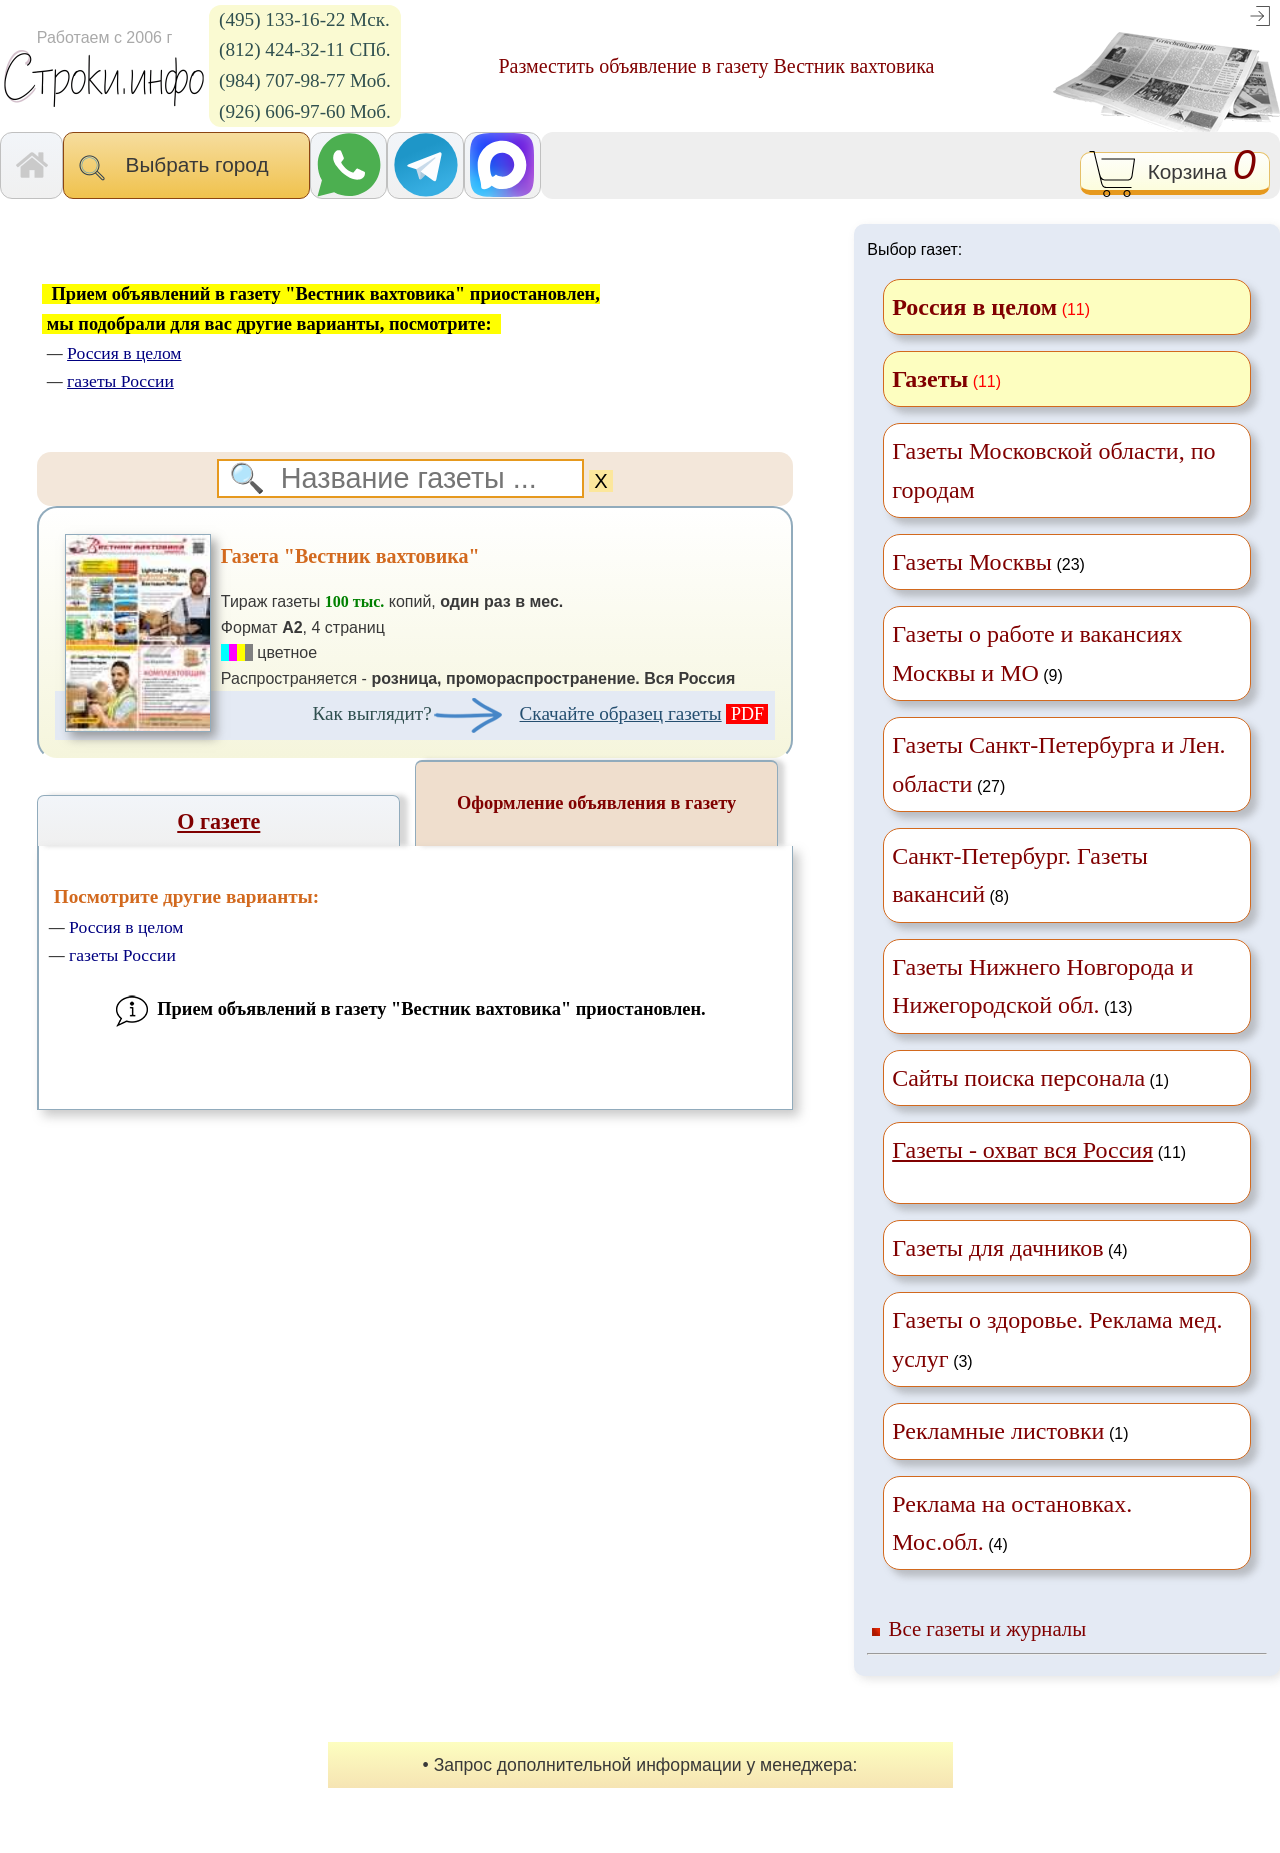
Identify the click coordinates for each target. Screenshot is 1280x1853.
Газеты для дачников (997, 1248)
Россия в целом (126, 927)
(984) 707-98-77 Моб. (305, 80)
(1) (1030, 1078)
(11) (1039, 1150)
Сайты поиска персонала (1018, 1078)
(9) (1037, 653)
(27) (1058, 764)
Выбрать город (186, 167)
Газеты (930, 379)
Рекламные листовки (998, 1431)
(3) (1057, 1339)
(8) (1020, 875)
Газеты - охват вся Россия (1022, 1150)
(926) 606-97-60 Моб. (305, 111)
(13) (1042, 986)
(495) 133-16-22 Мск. (304, 19)
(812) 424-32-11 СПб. (305, 49)
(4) (1009, 1248)
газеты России (122, 955)
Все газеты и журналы (988, 1628)
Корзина (1174, 174)
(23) (988, 562)
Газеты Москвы (972, 562)
